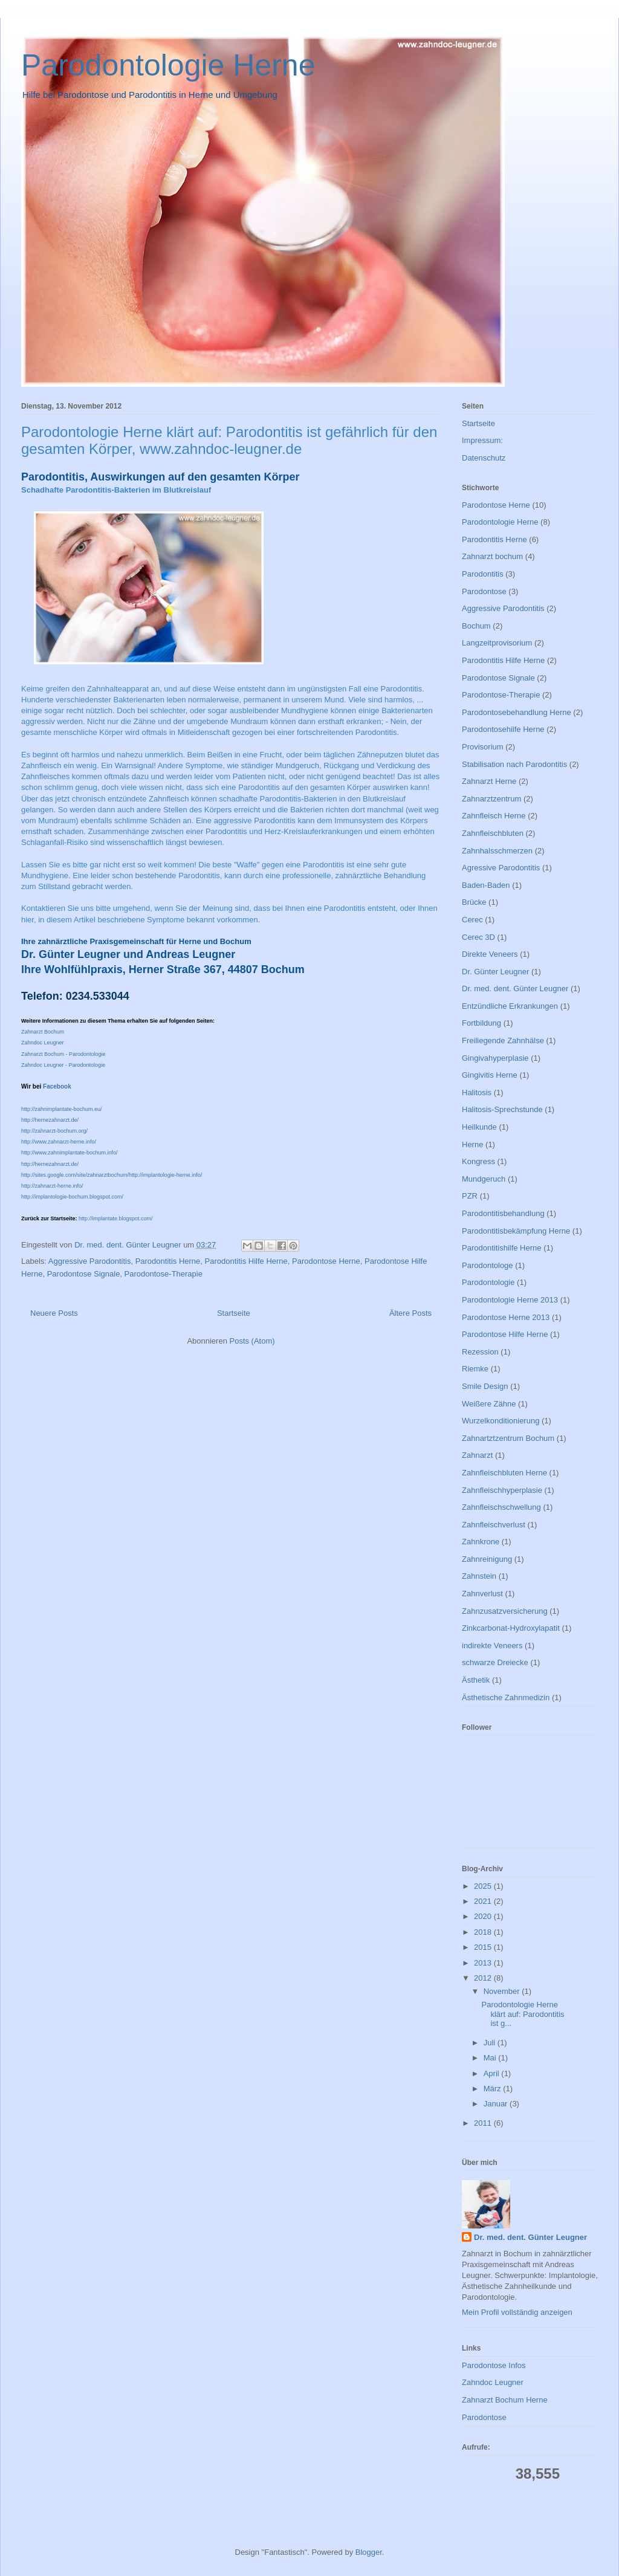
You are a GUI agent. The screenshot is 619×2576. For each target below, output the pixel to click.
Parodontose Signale (83, 1273)
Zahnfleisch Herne (494, 815)
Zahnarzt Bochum (42, 1032)
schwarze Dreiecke (495, 1662)
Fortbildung (481, 1022)
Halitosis (476, 1092)
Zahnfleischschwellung (501, 1507)
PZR (470, 1195)
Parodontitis (483, 573)
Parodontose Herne (326, 1261)
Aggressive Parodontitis (89, 1261)
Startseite (233, 1313)
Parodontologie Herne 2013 (510, 1299)
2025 (484, 1886)
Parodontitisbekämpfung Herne (516, 1230)
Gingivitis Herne (489, 1074)
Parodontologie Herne (168, 65)
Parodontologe (487, 1265)
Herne (472, 1144)
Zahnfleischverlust (493, 1524)
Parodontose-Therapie (164, 1273)
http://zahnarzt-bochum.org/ (54, 1131)
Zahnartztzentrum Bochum (508, 1438)
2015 (484, 1947)
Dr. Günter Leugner (495, 971)
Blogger (368, 2552)
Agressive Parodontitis (501, 867)
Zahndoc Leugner (42, 1043)
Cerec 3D (478, 937)
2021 (484, 1901)
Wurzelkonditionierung (500, 1420)
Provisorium (483, 746)
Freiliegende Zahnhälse (503, 1040)
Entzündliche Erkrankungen (510, 1006)
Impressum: (482, 440)
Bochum (476, 625)
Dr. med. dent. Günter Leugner (515, 988)
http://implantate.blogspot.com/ (116, 1218)
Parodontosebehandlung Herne (516, 712)
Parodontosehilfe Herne (503, 729)
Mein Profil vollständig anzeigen (517, 2312)
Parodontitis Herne (168, 1261)
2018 (484, 1932)
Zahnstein (479, 1576)
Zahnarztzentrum (491, 798)
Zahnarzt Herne (489, 781)
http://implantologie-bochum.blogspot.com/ (72, 1197)
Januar (497, 2103)
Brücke (474, 902)
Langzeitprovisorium (497, 642)
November (503, 1991)
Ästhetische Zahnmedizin (505, 1697)
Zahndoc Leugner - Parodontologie (63, 1065)
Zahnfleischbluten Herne (504, 1472)
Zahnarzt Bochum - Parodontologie (63, 1054)
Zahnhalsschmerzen (497, 850)
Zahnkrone (480, 1541)
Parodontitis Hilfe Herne (246, 1261)
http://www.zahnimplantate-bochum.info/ (69, 1153)
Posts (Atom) (252, 1340)
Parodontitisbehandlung (503, 1213)
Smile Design (485, 1386)
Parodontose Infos (494, 2365)
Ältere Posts (410, 1313)
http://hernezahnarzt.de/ (50, 1120)
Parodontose (484, 591)
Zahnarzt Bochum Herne (505, 2399)
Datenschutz (483, 457)
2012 (484, 1977)
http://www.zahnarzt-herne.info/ (58, 1142)
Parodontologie (488, 1282)
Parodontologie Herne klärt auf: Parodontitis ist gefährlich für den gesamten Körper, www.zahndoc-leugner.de (229, 440)
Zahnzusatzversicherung (505, 1611)
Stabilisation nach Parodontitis (514, 764)
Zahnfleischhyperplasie (502, 1490)
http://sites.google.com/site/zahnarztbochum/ (75, 1175)
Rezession (480, 1351)
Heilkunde (479, 1126)
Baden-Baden (486, 885)
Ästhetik (476, 1679)
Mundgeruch (483, 1178)
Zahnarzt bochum (492, 556)
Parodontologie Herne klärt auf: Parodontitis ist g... (522, 2014)
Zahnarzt (477, 1455)
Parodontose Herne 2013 (505, 1317)
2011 (484, 2123)
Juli (490, 2042)
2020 (484, 1916)
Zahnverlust (482, 1593)
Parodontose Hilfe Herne (505, 1334)
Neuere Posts (54, 1313)
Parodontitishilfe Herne (502, 1247)
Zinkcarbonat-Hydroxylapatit (511, 1628)
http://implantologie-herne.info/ (165, 1175)
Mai (491, 2057)
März (494, 2088)
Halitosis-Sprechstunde (502, 1109)
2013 (484, 1962)
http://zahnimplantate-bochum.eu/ (61, 1109)
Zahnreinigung (487, 1559)
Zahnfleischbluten (492, 833)
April (493, 2073)
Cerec (472, 919)
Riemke (475, 1368)
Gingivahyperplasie (495, 1058)
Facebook (57, 1086)
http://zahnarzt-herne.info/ (52, 1186)
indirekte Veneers (492, 1645)
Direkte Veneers (490, 954)
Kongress (478, 1161)
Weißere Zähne (489, 1403)
